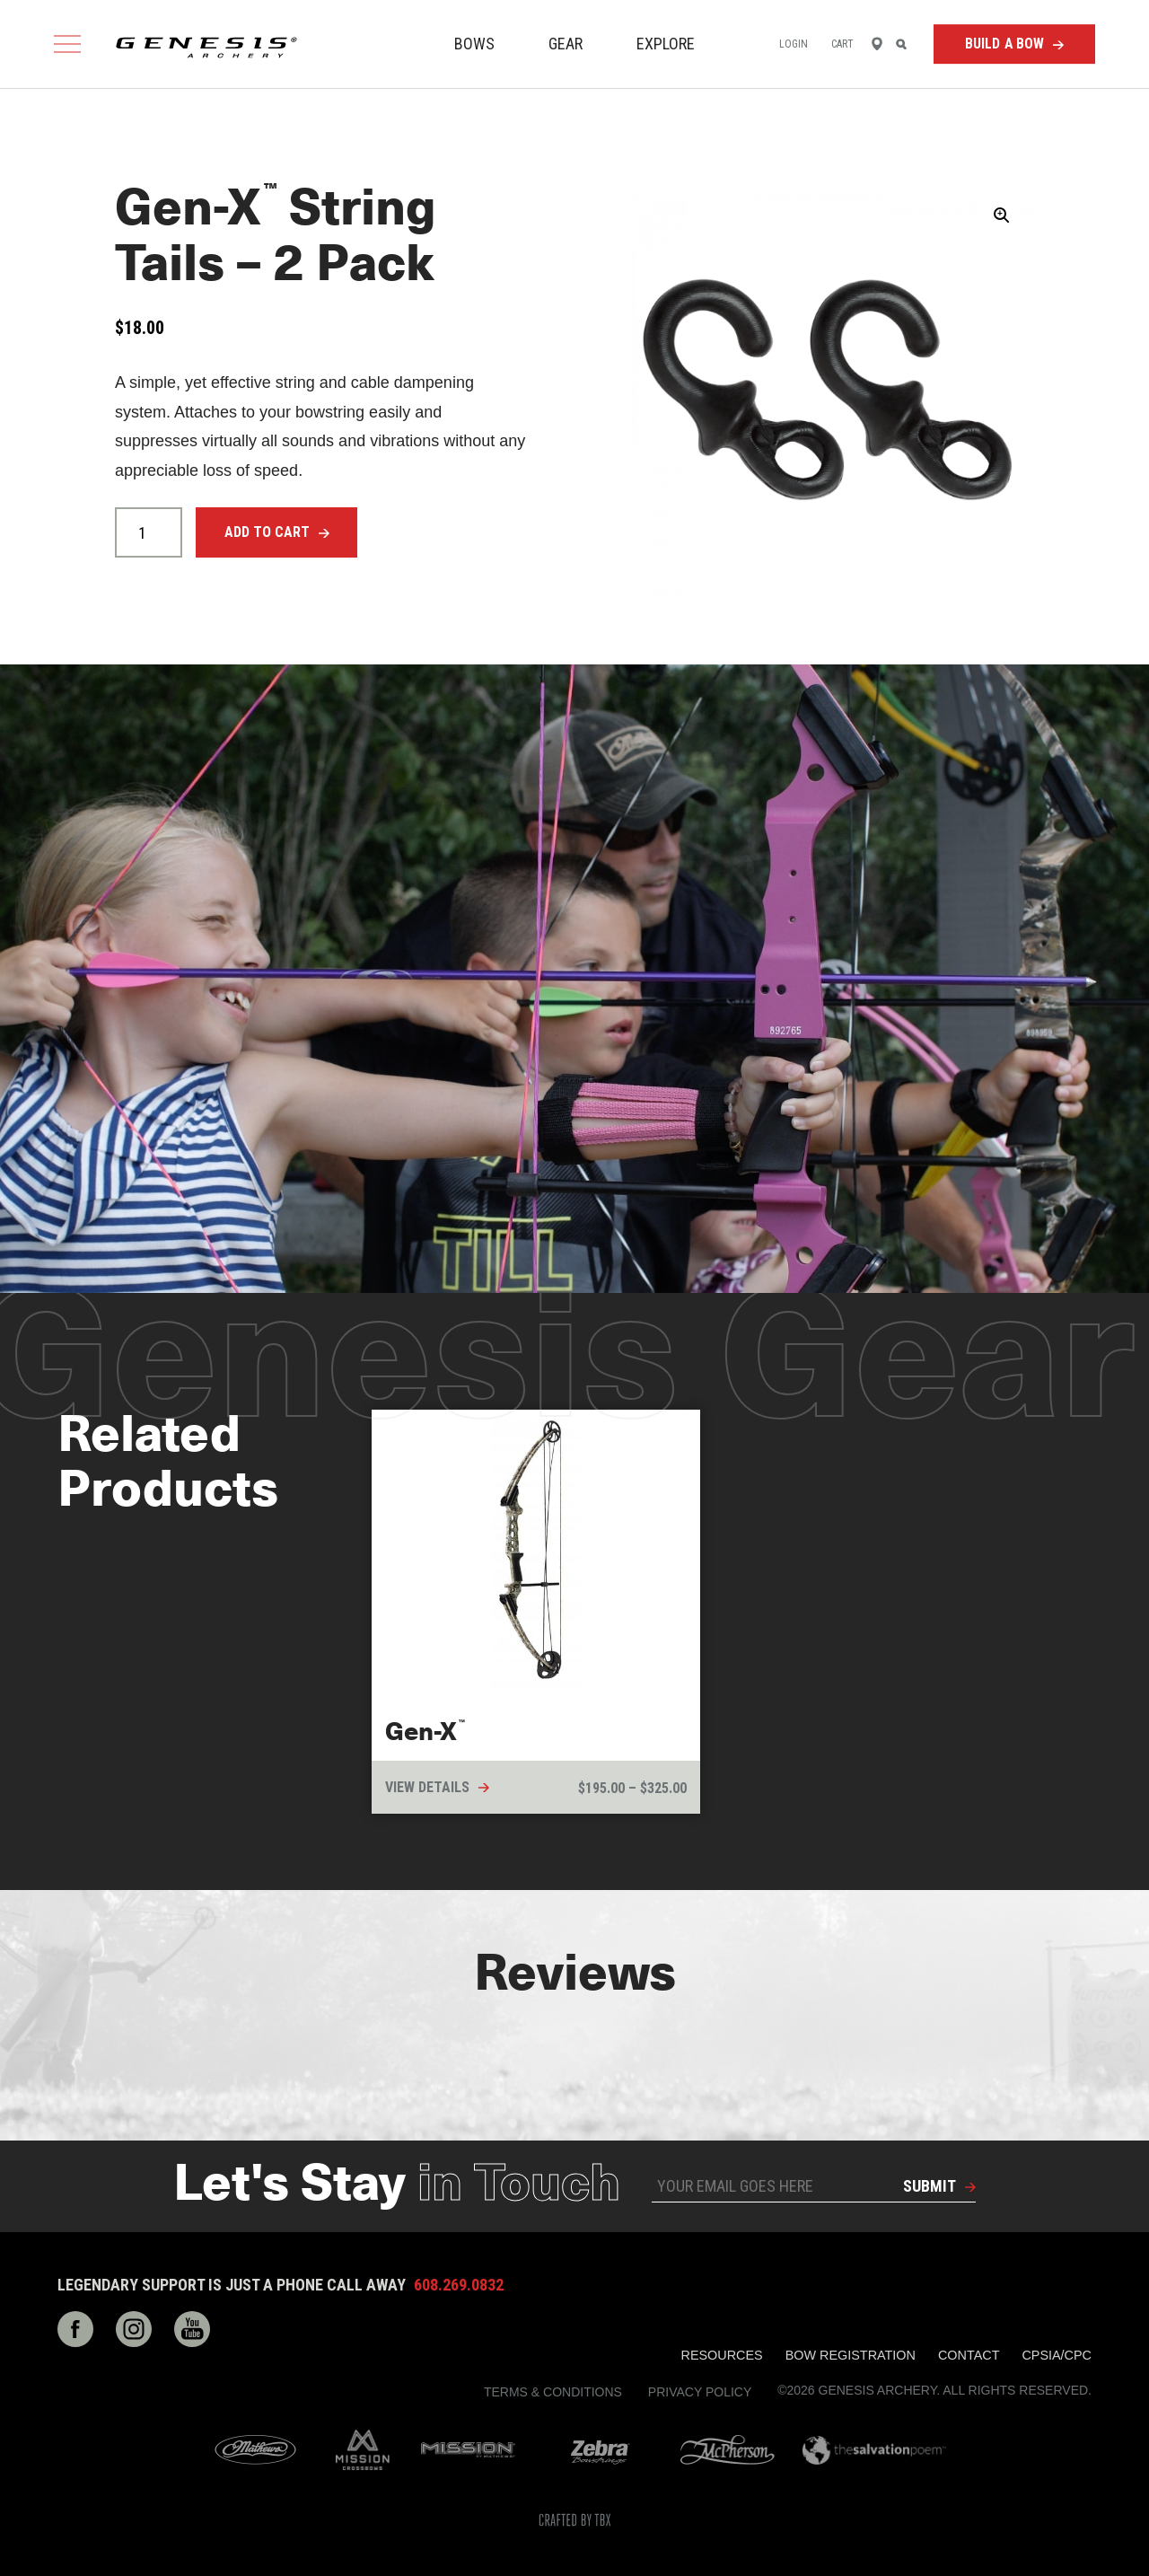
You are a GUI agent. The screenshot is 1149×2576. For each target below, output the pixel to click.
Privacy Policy (699, 2392)
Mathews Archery (255, 2450)
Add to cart (267, 532)
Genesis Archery (206, 47)
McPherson (727, 2450)
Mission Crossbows (363, 2450)
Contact (968, 2355)
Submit (929, 2185)
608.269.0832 (459, 2285)
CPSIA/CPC (1057, 2355)
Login (794, 44)
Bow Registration (850, 2355)
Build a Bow (1005, 43)
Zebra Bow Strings (600, 2450)
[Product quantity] (148, 532)
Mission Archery (468, 2449)
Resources (722, 2355)
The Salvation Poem (874, 2450)
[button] (1002, 215)
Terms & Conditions (553, 2392)
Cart (842, 44)
